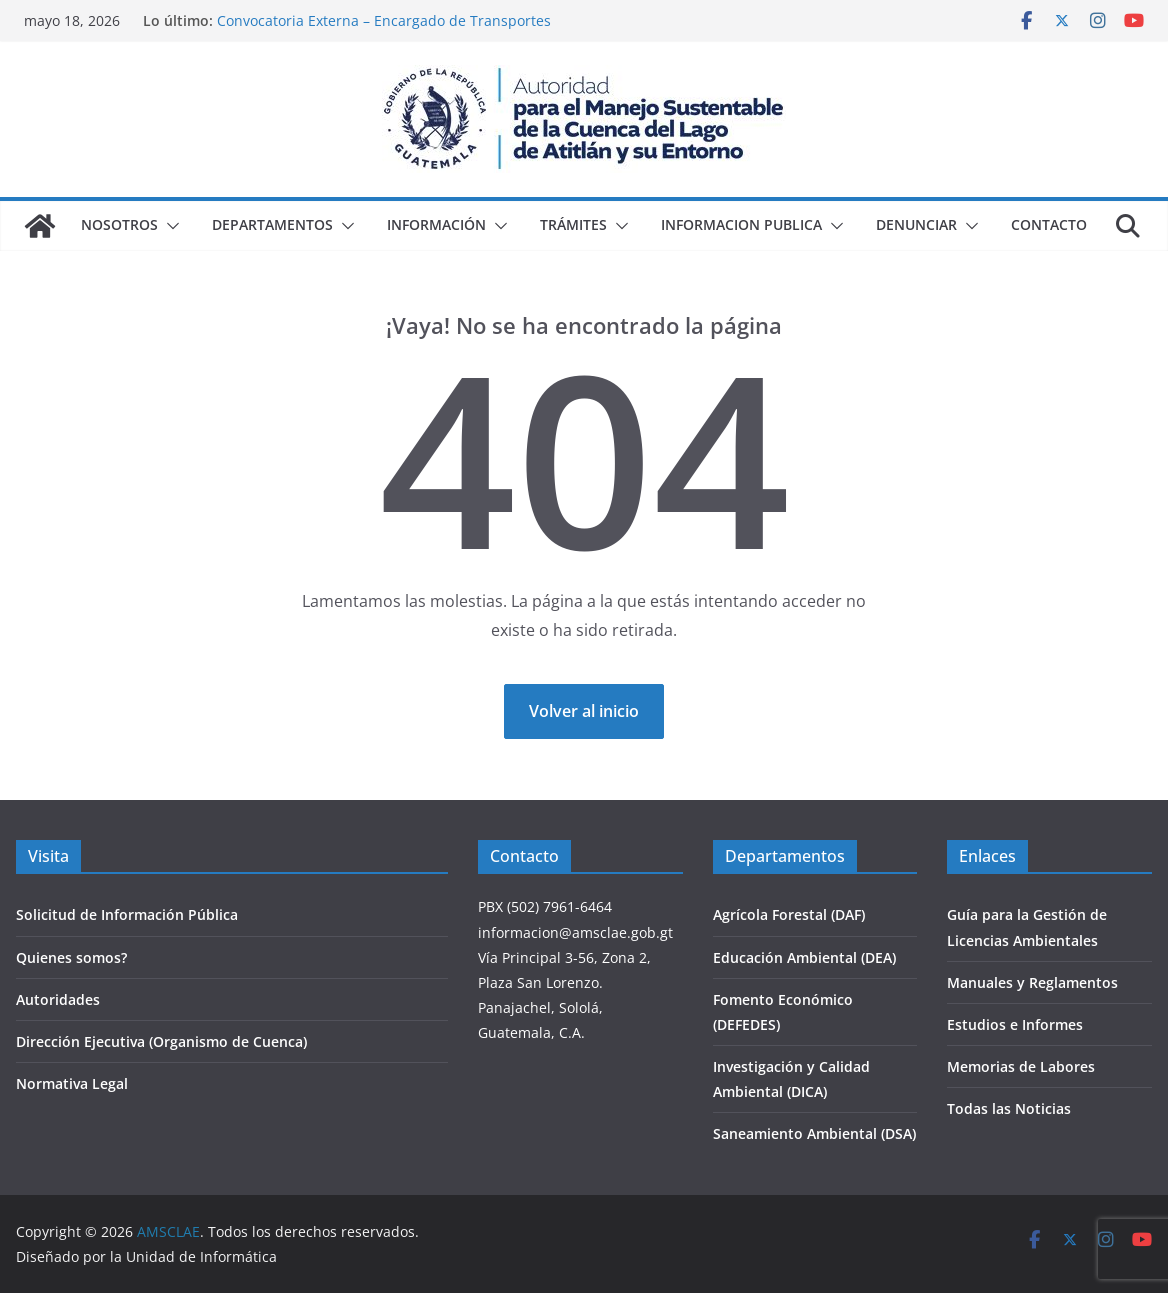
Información (436, 224)
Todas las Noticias (1009, 1108)
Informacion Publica (741, 224)
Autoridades (58, 999)
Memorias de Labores (1021, 1066)
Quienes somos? (71, 957)
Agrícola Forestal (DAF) (789, 914)
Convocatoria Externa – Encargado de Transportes (384, 20)
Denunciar (916, 224)
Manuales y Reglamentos (1032, 982)
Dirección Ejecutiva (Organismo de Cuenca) (161, 1041)
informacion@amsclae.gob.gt (575, 932)
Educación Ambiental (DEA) (804, 957)
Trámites (573, 224)
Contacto (1049, 224)
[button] (169, 226)
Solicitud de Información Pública (127, 914)
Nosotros (119, 224)
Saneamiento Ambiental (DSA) (814, 1133)
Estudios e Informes (1015, 1024)
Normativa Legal (72, 1083)
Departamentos (272, 224)
